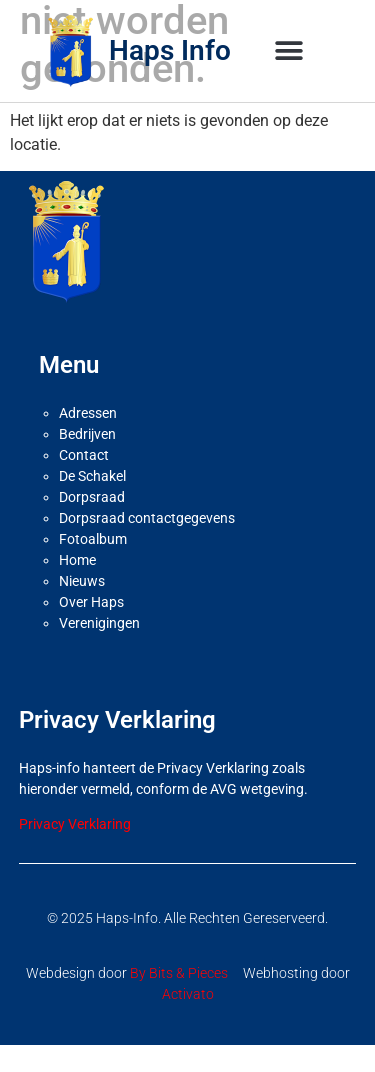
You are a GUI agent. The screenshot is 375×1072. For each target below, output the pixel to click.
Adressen (88, 441)
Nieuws (82, 609)
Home (77, 588)
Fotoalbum (93, 567)
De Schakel (92, 504)
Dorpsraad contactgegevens (147, 546)
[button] (289, 51)
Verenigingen (99, 651)
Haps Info (170, 50)
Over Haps (91, 630)
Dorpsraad (92, 525)
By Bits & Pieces (179, 1000)
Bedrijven (87, 462)
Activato (188, 1021)
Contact (84, 483)
